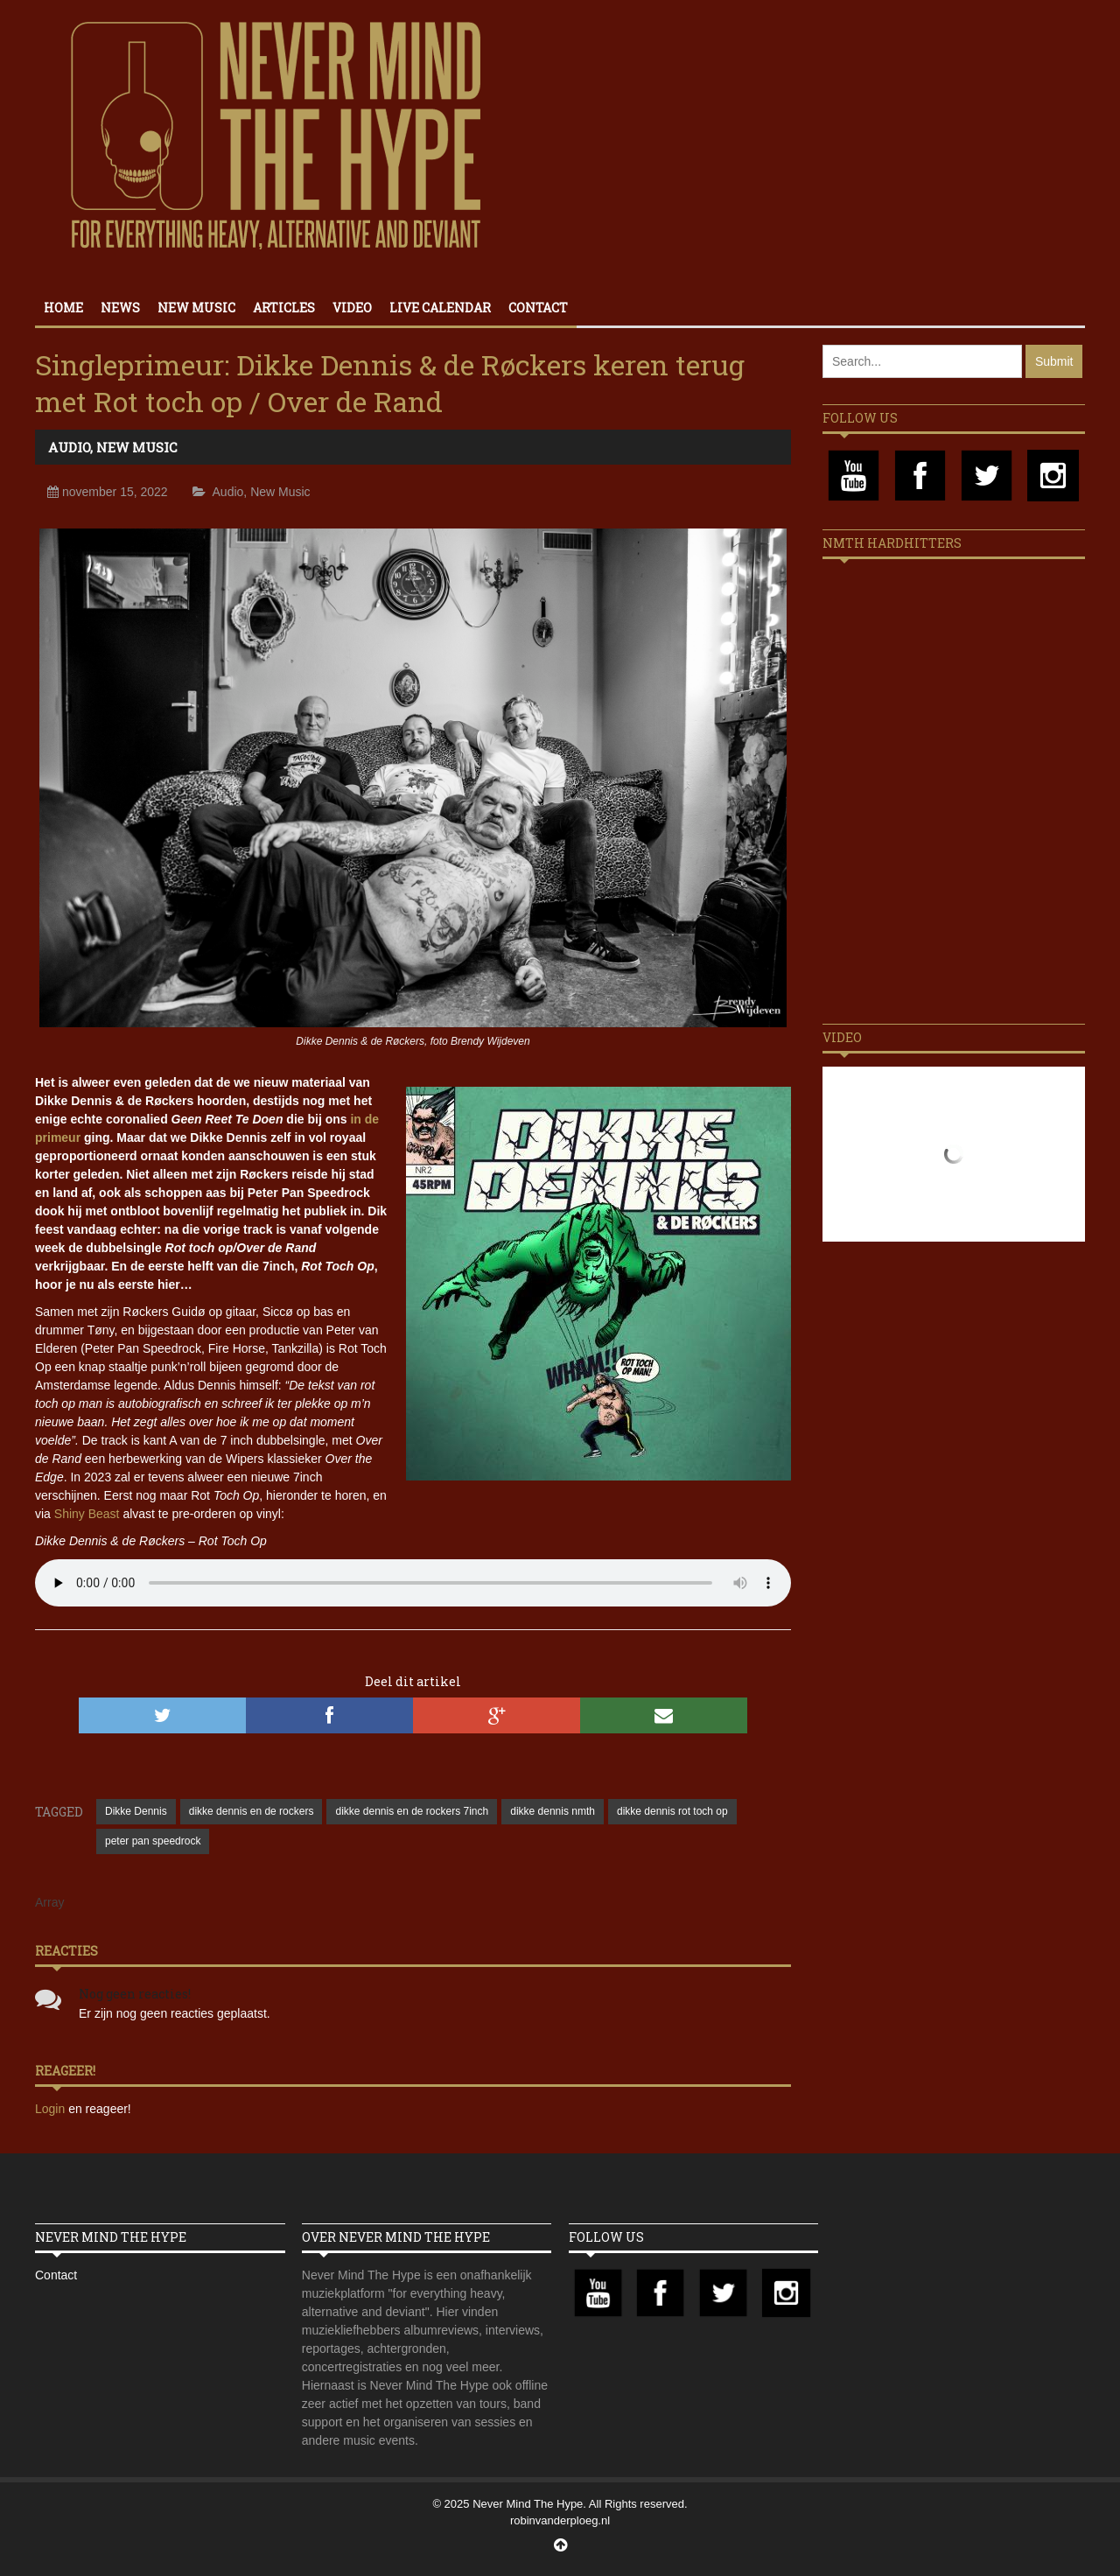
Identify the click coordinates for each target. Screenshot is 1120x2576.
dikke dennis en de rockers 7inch (411, 1811)
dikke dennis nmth (552, 1811)
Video (352, 307)
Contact (538, 307)
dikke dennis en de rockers (251, 1811)
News (120, 307)
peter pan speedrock (152, 1841)
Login (51, 2109)
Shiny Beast (87, 1514)
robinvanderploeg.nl (560, 2520)
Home (63, 307)
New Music (196, 307)
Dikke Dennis (136, 1811)
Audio (69, 447)
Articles (284, 307)
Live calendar (440, 307)
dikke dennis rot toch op (672, 1811)
